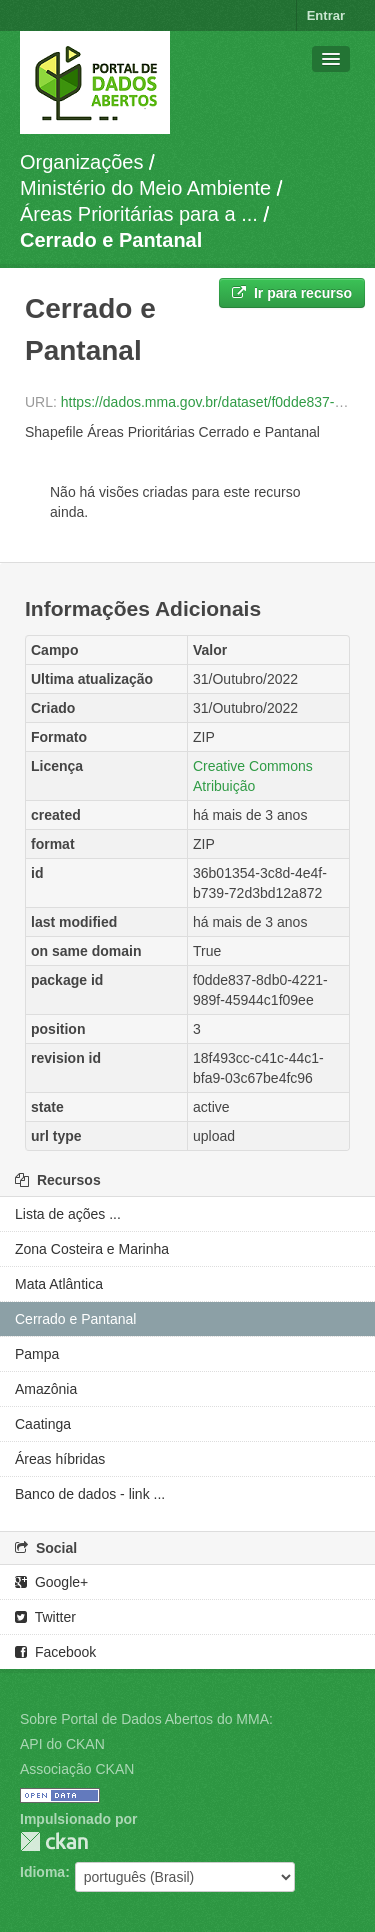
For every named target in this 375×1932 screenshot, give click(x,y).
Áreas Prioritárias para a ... (139, 214)
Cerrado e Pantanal (111, 240)
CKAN (54, 1841)
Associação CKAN (77, 1769)
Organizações (81, 162)
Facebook (55, 1652)
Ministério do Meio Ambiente (145, 188)
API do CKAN (62, 1744)
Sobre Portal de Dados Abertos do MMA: (146, 1719)
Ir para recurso (292, 293)
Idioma (42, 1872)
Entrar (326, 15)
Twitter (45, 1617)
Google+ (51, 1582)
